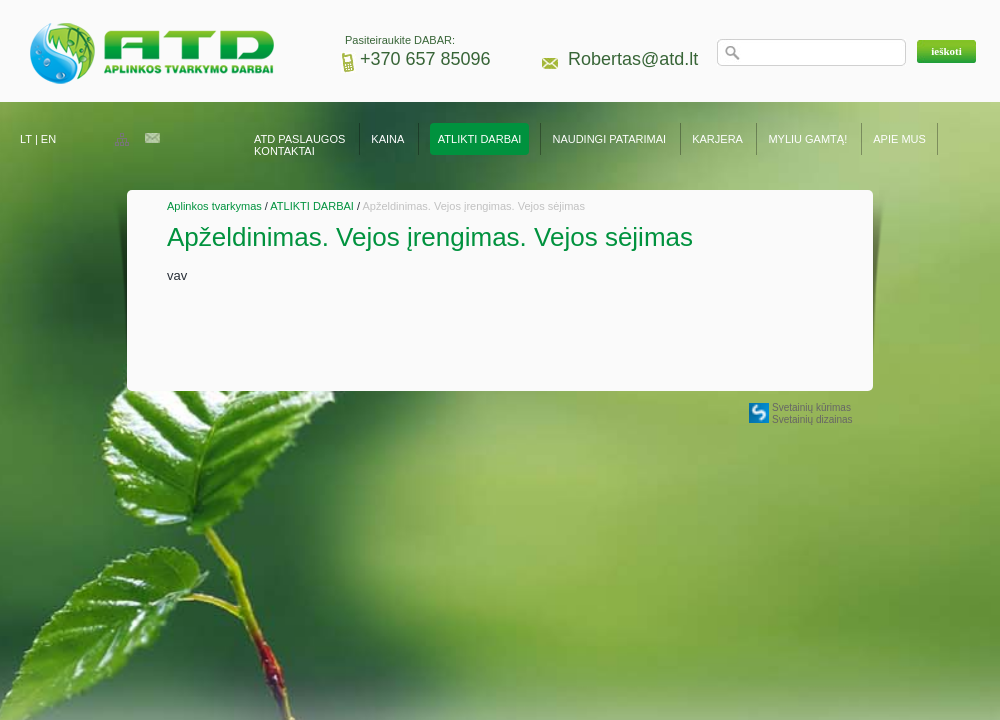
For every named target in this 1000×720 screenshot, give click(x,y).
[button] (946, 51)
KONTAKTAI (284, 151)
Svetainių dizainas (812, 419)
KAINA (387, 139)
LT (26, 139)
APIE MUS (899, 139)
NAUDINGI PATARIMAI (610, 139)
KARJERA (717, 139)
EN (48, 139)
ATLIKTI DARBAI (480, 139)
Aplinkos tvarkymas (214, 206)
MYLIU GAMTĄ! (807, 139)
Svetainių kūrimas (811, 407)
